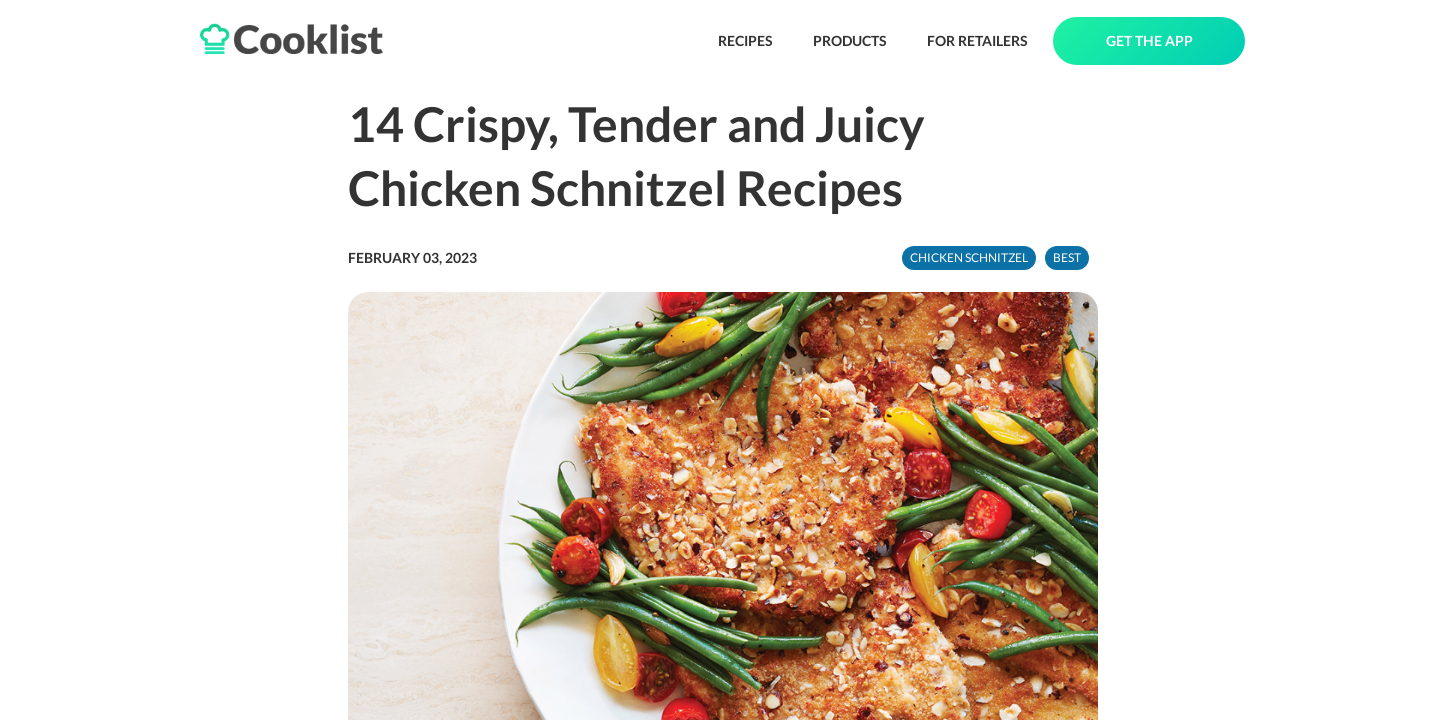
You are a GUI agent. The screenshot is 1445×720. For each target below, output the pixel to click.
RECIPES (745, 40)
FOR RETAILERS (977, 40)
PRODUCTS (850, 40)
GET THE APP (1149, 40)
